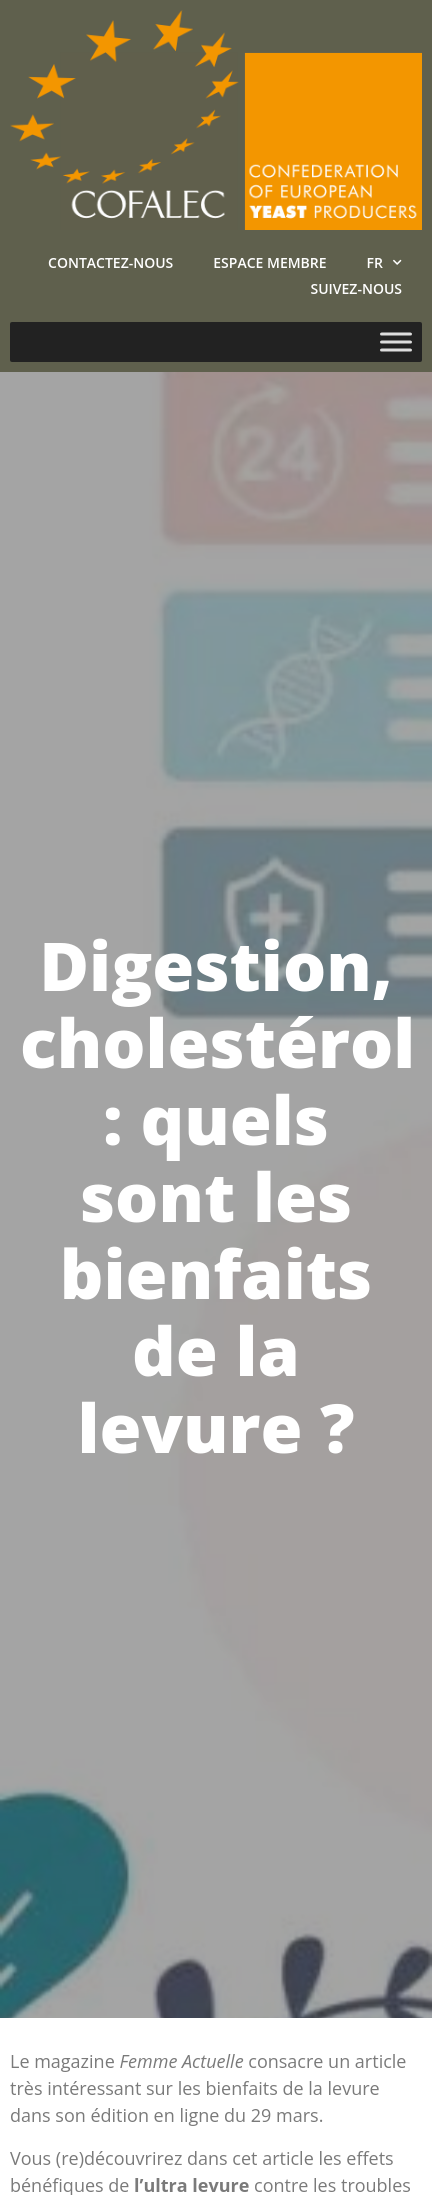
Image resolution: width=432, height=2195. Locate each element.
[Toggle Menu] (396, 341)
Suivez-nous (356, 288)
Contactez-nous (110, 262)
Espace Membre (269, 262)
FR (384, 263)
